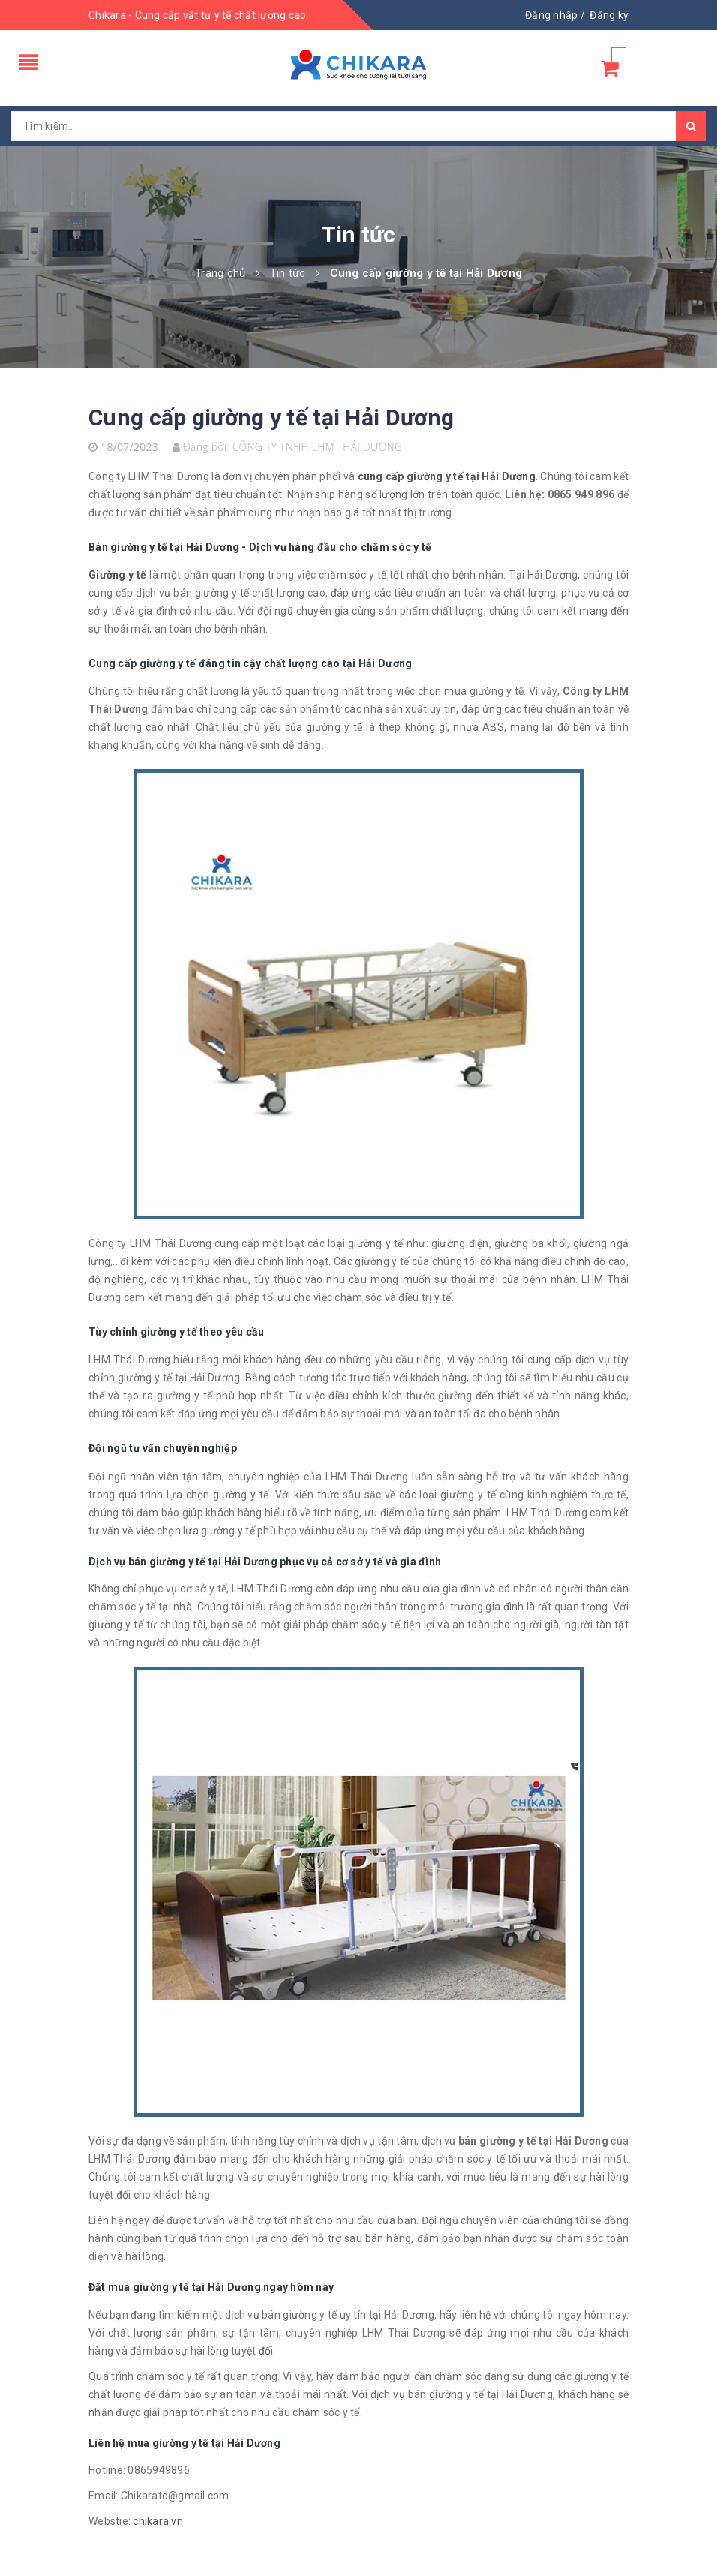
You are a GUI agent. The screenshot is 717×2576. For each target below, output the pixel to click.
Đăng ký (609, 15)
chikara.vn (158, 2521)
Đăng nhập (551, 15)
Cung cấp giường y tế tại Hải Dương (271, 417)
